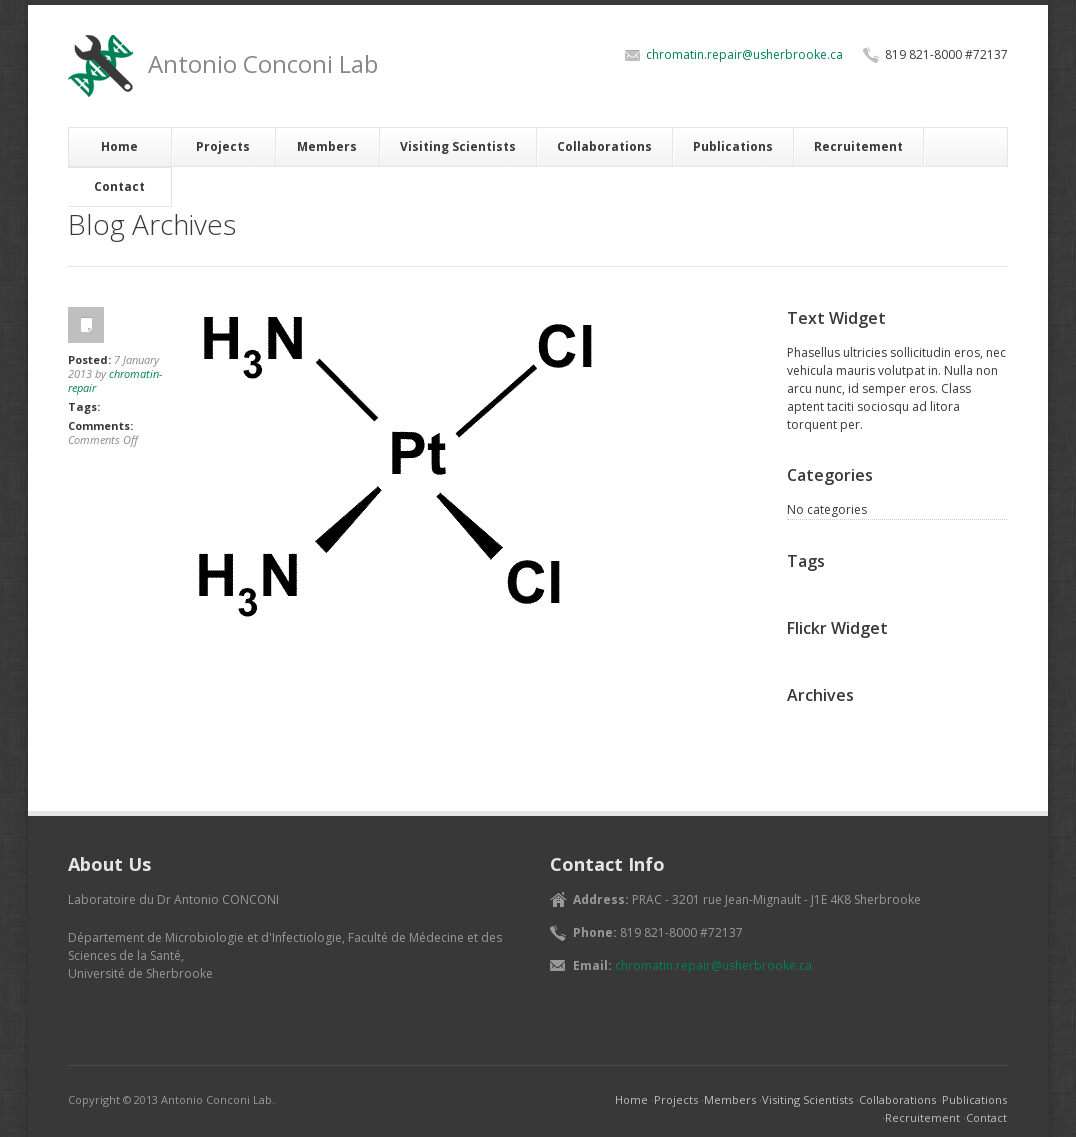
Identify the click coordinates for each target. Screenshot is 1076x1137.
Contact (119, 186)
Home (119, 146)
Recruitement (858, 146)
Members (327, 146)
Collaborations (604, 146)
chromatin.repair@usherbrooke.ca (744, 54)
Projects (223, 146)
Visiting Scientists (458, 146)
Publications (733, 146)
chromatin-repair (115, 380)
